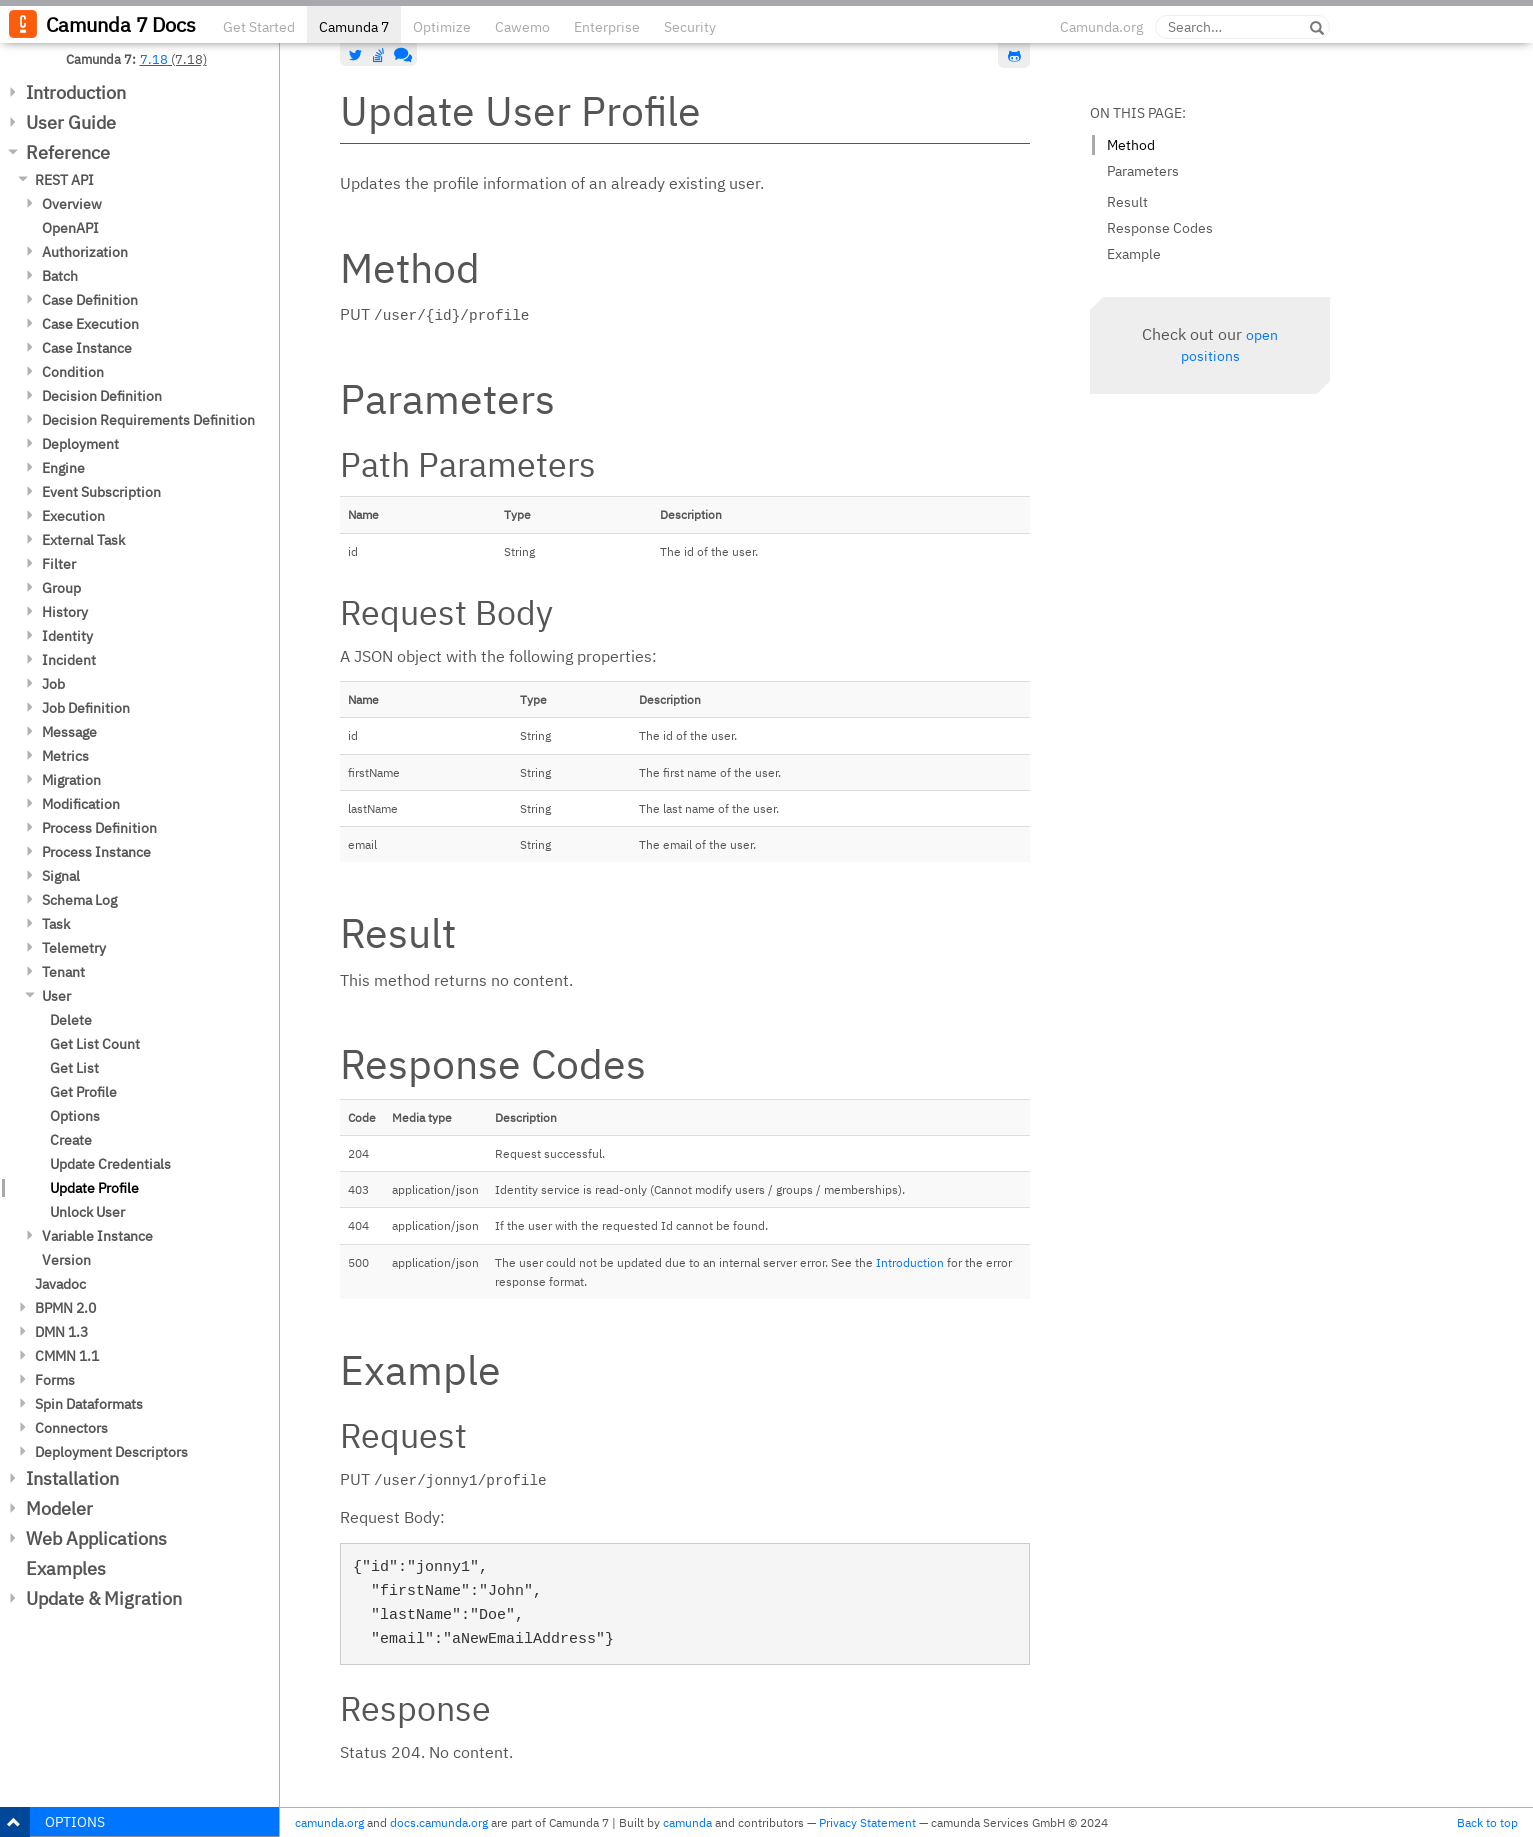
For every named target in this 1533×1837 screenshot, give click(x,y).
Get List (74, 1068)
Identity (67, 636)
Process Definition (99, 828)
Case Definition (90, 300)
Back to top (1487, 1822)
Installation (72, 1478)
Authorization (85, 252)
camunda (687, 1822)
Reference (68, 152)
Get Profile (83, 1092)
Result (1127, 202)
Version (66, 1260)
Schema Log (79, 900)
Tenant (63, 972)
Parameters (1143, 171)
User (56, 996)
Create (71, 1140)
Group (61, 588)
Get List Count (95, 1044)
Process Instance (96, 852)
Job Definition (86, 708)
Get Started (259, 27)
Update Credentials (110, 1164)
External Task (83, 540)
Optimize (442, 27)
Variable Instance (97, 1236)
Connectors (71, 1428)
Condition (73, 372)
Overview (72, 204)
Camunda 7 (354, 27)
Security (690, 27)
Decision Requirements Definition (148, 420)
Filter (59, 564)
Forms (55, 1380)
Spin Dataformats (89, 1404)
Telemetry (74, 948)
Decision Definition (102, 396)
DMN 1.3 (61, 1332)
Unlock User (87, 1212)
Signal (61, 876)
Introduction (76, 92)
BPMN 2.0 (65, 1308)
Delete (71, 1020)
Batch (60, 276)
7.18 (154, 59)
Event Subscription (101, 492)
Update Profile (94, 1188)
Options (75, 1116)
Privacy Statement (867, 1822)
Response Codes (1160, 228)
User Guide (71, 122)
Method (1131, 145)
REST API (64, 180)
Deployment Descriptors (111, 1452)
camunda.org (329, 1822)
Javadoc (60, 1284)
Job (53, 684)
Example (1134, 254)
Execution (73, 516)
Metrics (65, 756)
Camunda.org (1101, 27)
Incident (69, 660)
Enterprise (607, 27)
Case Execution (90, 324)
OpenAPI (70, 228)
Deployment (80, 444)
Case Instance (87, 348)
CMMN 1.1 (67, 1356)
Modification (81, 804)
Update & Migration (104, 1598)
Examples (66, 1568)
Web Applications (96, 1538)
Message (69, 732)
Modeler (59, 1508)
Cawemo (522, 27)
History (65, 612)
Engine (63, 468)
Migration (71, 780)
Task (56, 924)
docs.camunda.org (439, 1822)
